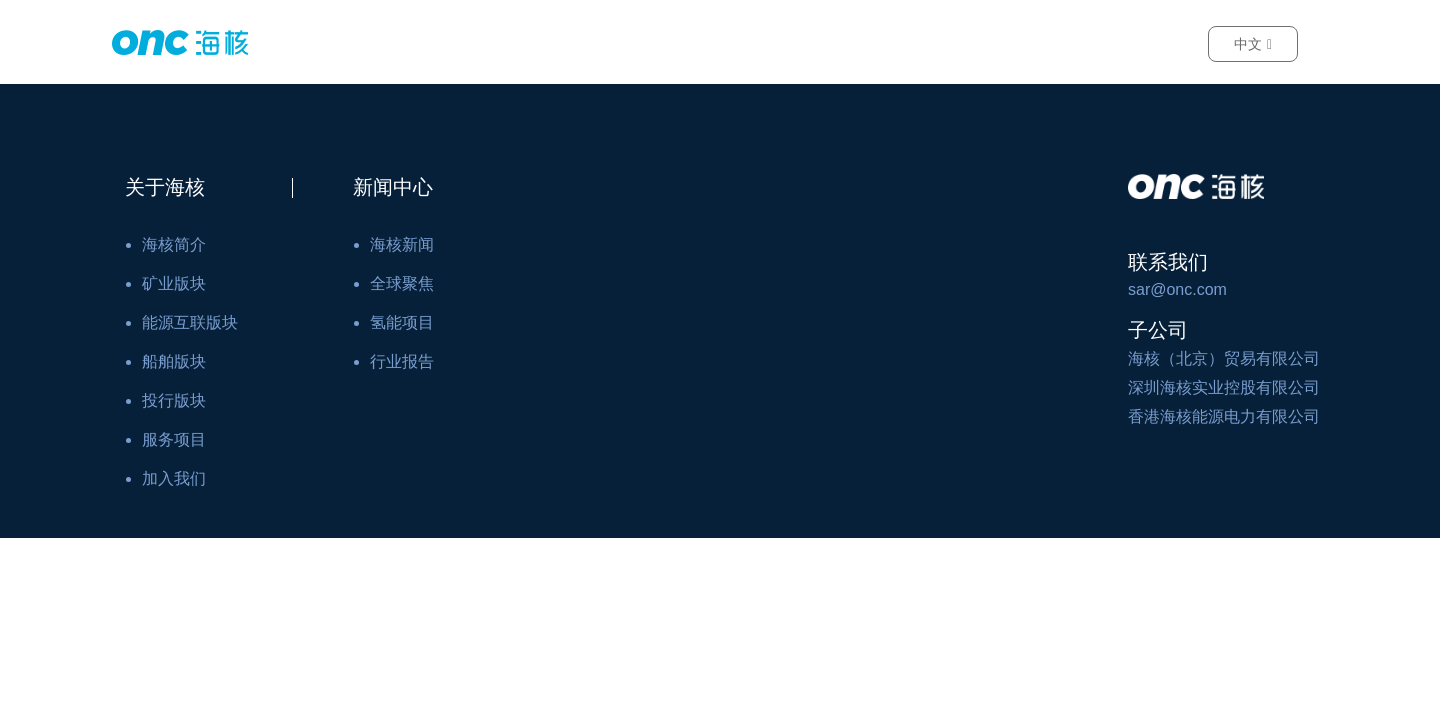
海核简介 (174, 244)
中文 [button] (1253, 44)
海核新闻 (402, 244)
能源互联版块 (190, 322)
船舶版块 (174, 361)
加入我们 (174, 478)
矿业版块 (174, 283)
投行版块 (174, 400)
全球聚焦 (402, 283)
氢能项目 (402, 322)
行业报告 (402, 361)
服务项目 (174, 439)
